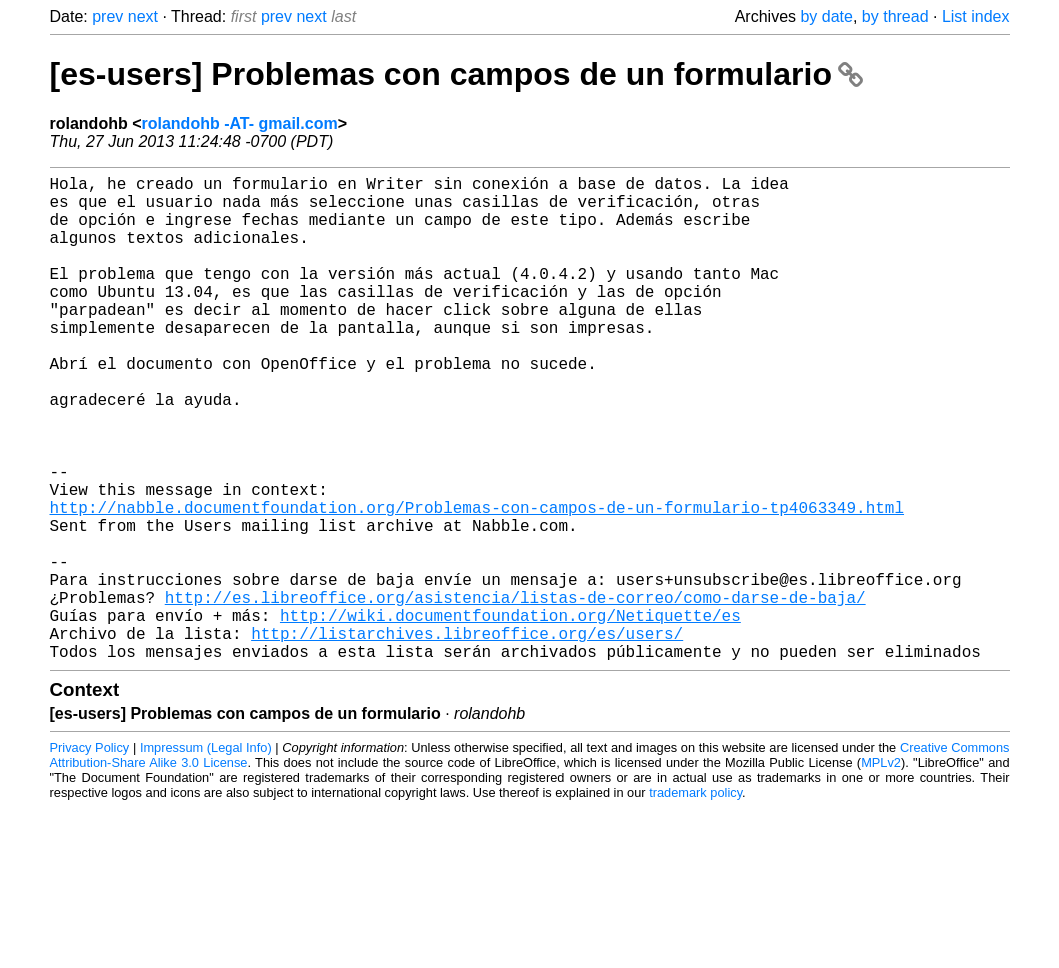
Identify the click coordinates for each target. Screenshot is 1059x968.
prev (107, 16)
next (143, 16)
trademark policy (695, 900)
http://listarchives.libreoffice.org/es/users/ (467, 737)
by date (826, 16)
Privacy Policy (90, 855)
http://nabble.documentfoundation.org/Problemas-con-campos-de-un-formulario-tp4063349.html (477, 583)
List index (976, 16)
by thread (895, 16)
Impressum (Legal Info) (206, 855)
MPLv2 (881, 870)
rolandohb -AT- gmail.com (240, 123)
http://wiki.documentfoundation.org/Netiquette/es (510, 715)
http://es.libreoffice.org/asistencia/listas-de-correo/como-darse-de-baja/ (515, 693)
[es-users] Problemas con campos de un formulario (456, 74)
